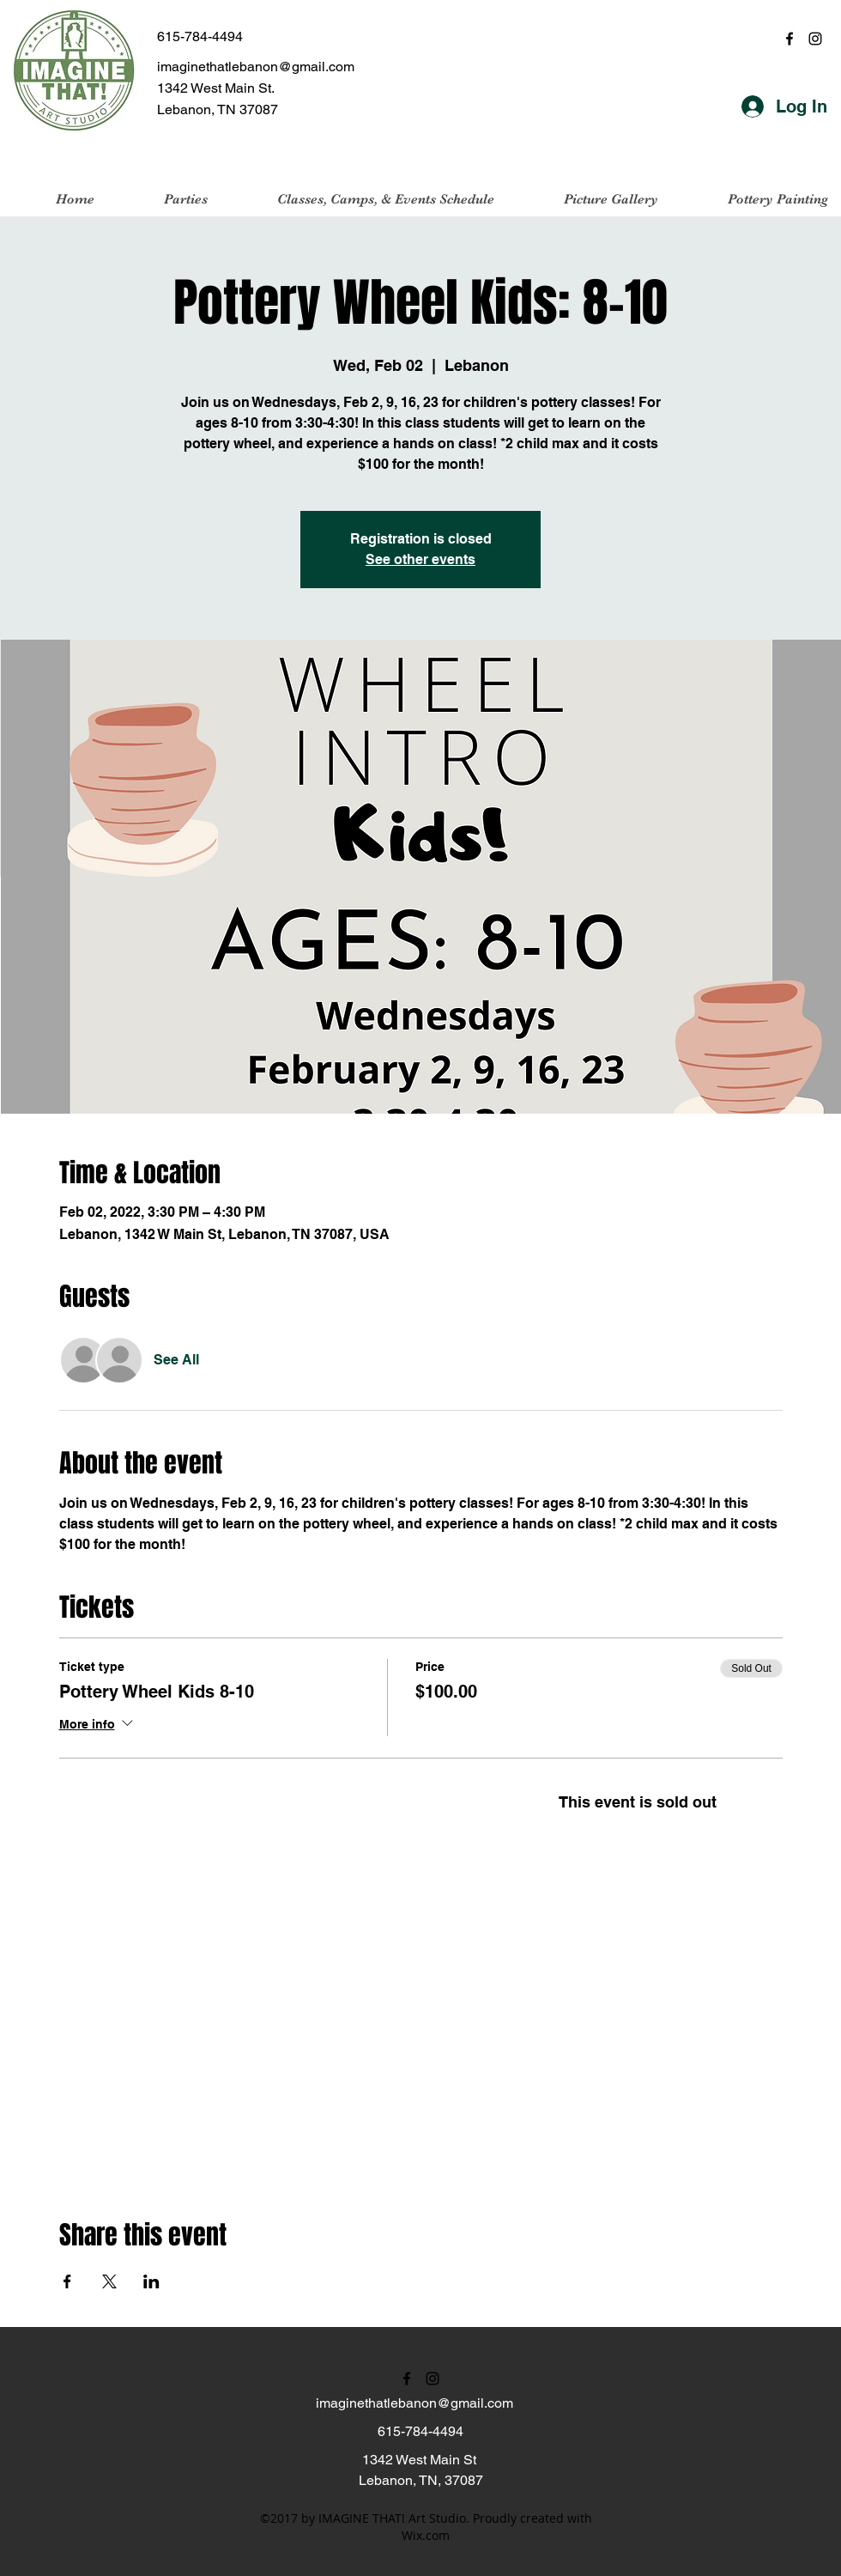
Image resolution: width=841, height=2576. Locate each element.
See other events (420, 559)
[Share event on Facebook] (67, 2281)
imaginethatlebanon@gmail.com (255, 66)
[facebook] (789, 38)
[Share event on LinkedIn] (151, 2281)
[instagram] (815, 38)
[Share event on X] (109, 2281)
